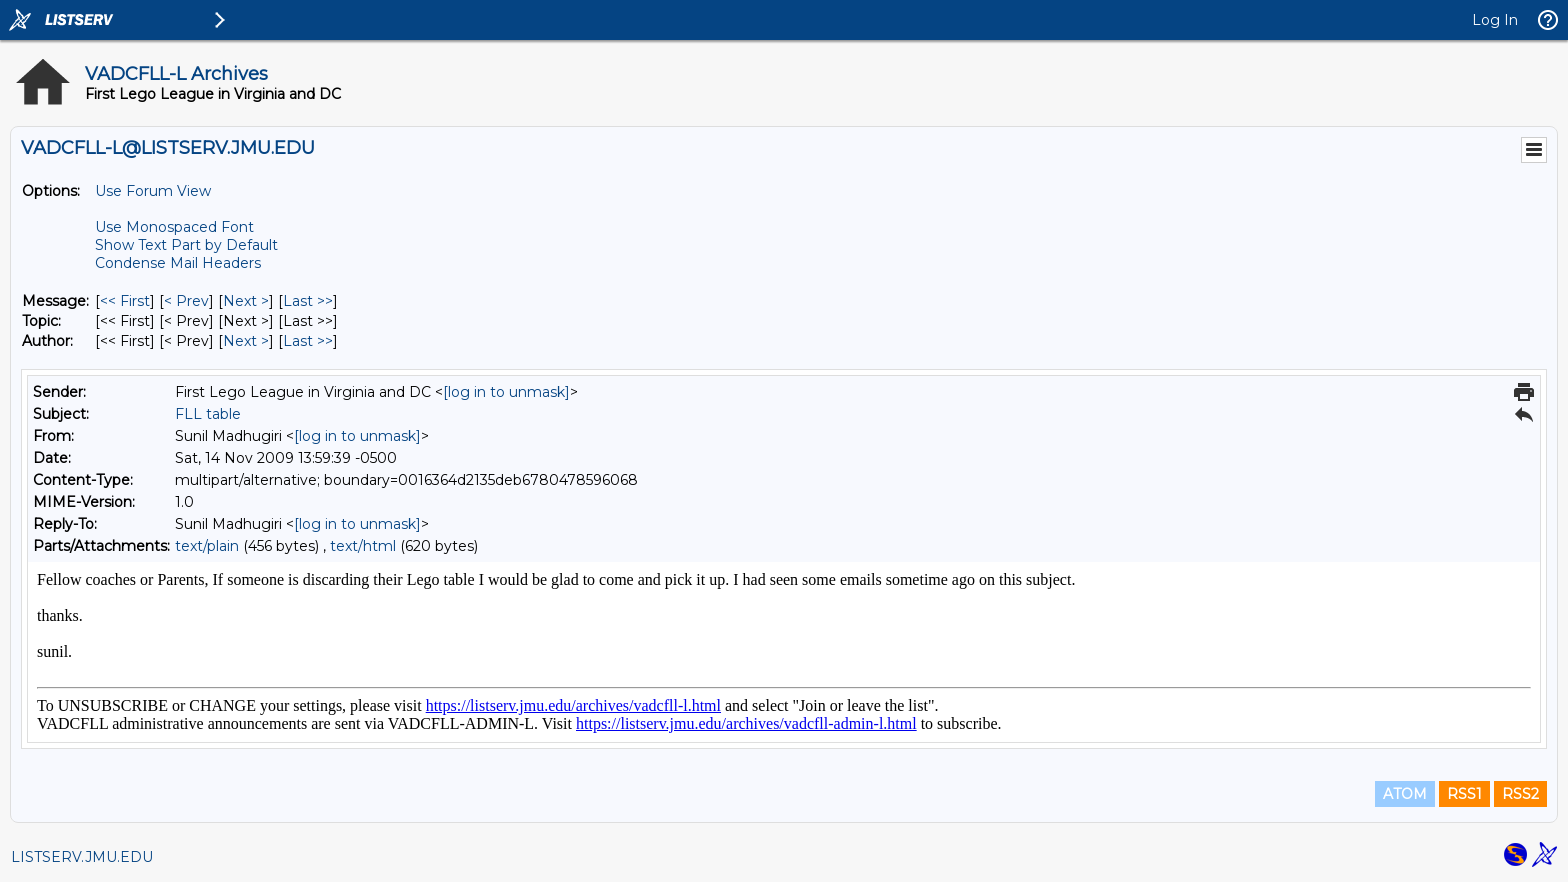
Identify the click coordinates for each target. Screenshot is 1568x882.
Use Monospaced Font (174, 227)
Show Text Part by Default (186, 245)
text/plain (207, 546)
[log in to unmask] (506, 392)
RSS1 (1464, 794)
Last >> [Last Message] (308, 301)
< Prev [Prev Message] (186, 301)
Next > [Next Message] (246, 301)
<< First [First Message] (125, 301)
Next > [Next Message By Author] (246, 341)
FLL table (208, 414)
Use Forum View (153, 191)
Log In (1495, 20)
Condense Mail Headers (178, 263)
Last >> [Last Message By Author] (308, 341)
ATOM (1405, 794)
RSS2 (1520, 794)
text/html (363, 546)
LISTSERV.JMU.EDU (82, 857)
